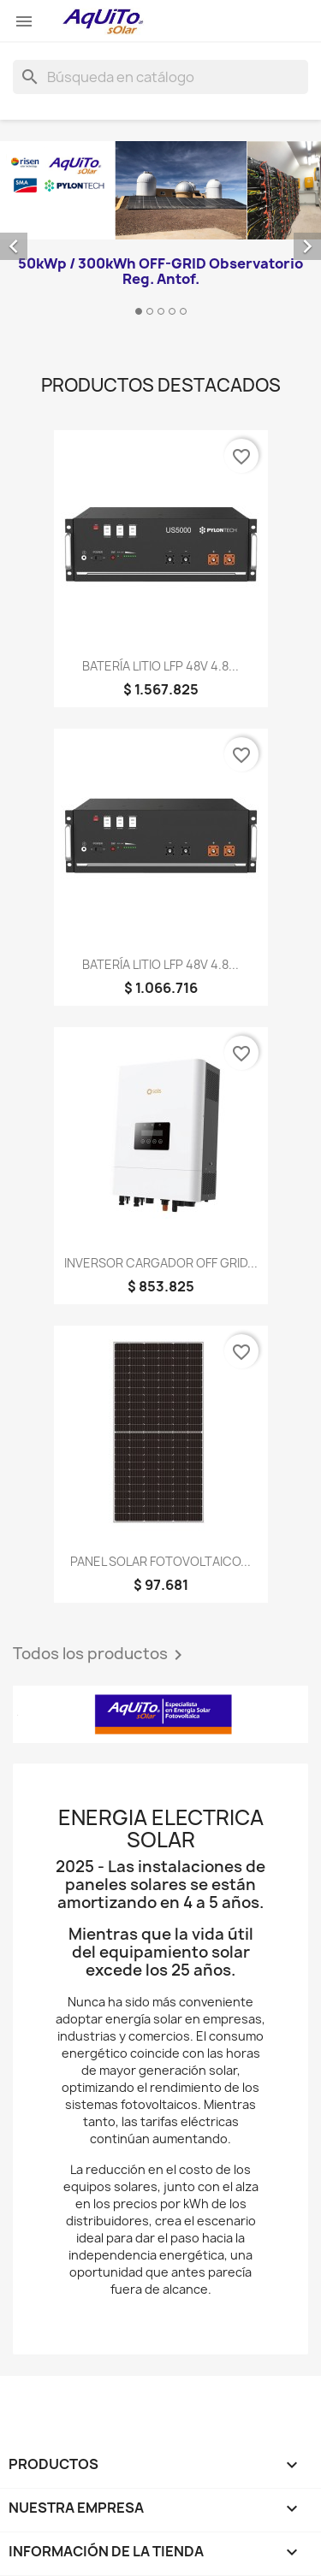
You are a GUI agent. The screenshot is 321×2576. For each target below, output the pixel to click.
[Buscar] (160, 77)
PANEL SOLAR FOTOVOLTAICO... (160, 1561)
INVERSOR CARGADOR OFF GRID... (161, 1263)
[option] (160, 231)
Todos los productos (100, 1655)
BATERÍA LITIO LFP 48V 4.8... (160, 666)
